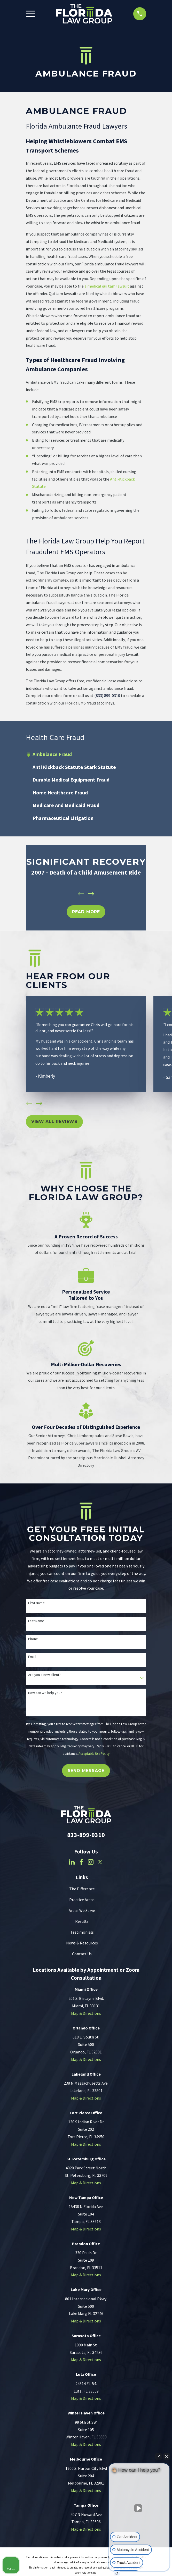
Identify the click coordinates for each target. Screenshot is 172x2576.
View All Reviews (54, 1121)
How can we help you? (45, 1693)
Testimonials (82, 1932)
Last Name (36, 1621)
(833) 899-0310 (107, 695)
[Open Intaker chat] (117, 2573)
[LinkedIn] (72, 1862)
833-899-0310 (86, 1835)
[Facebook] (81, 1862)
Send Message (86, 1770)
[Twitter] (100, 1862)
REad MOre (86, 911)
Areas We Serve (82, 1910)
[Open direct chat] (158, 2456)
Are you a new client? (44, 1675)
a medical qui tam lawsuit (106, 286)
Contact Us (82, 1953)
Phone (33, 1639)
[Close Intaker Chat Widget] (166, 2456)
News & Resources (82, 1942)
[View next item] (91, 894)
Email (32, 1657)
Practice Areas (82, 1899)
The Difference (82, 1888)
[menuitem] (86, 754)
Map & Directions (86, 2013)
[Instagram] (90, 1862)
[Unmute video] (139, 2508)
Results (82, 1921)
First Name (36, 1603)
